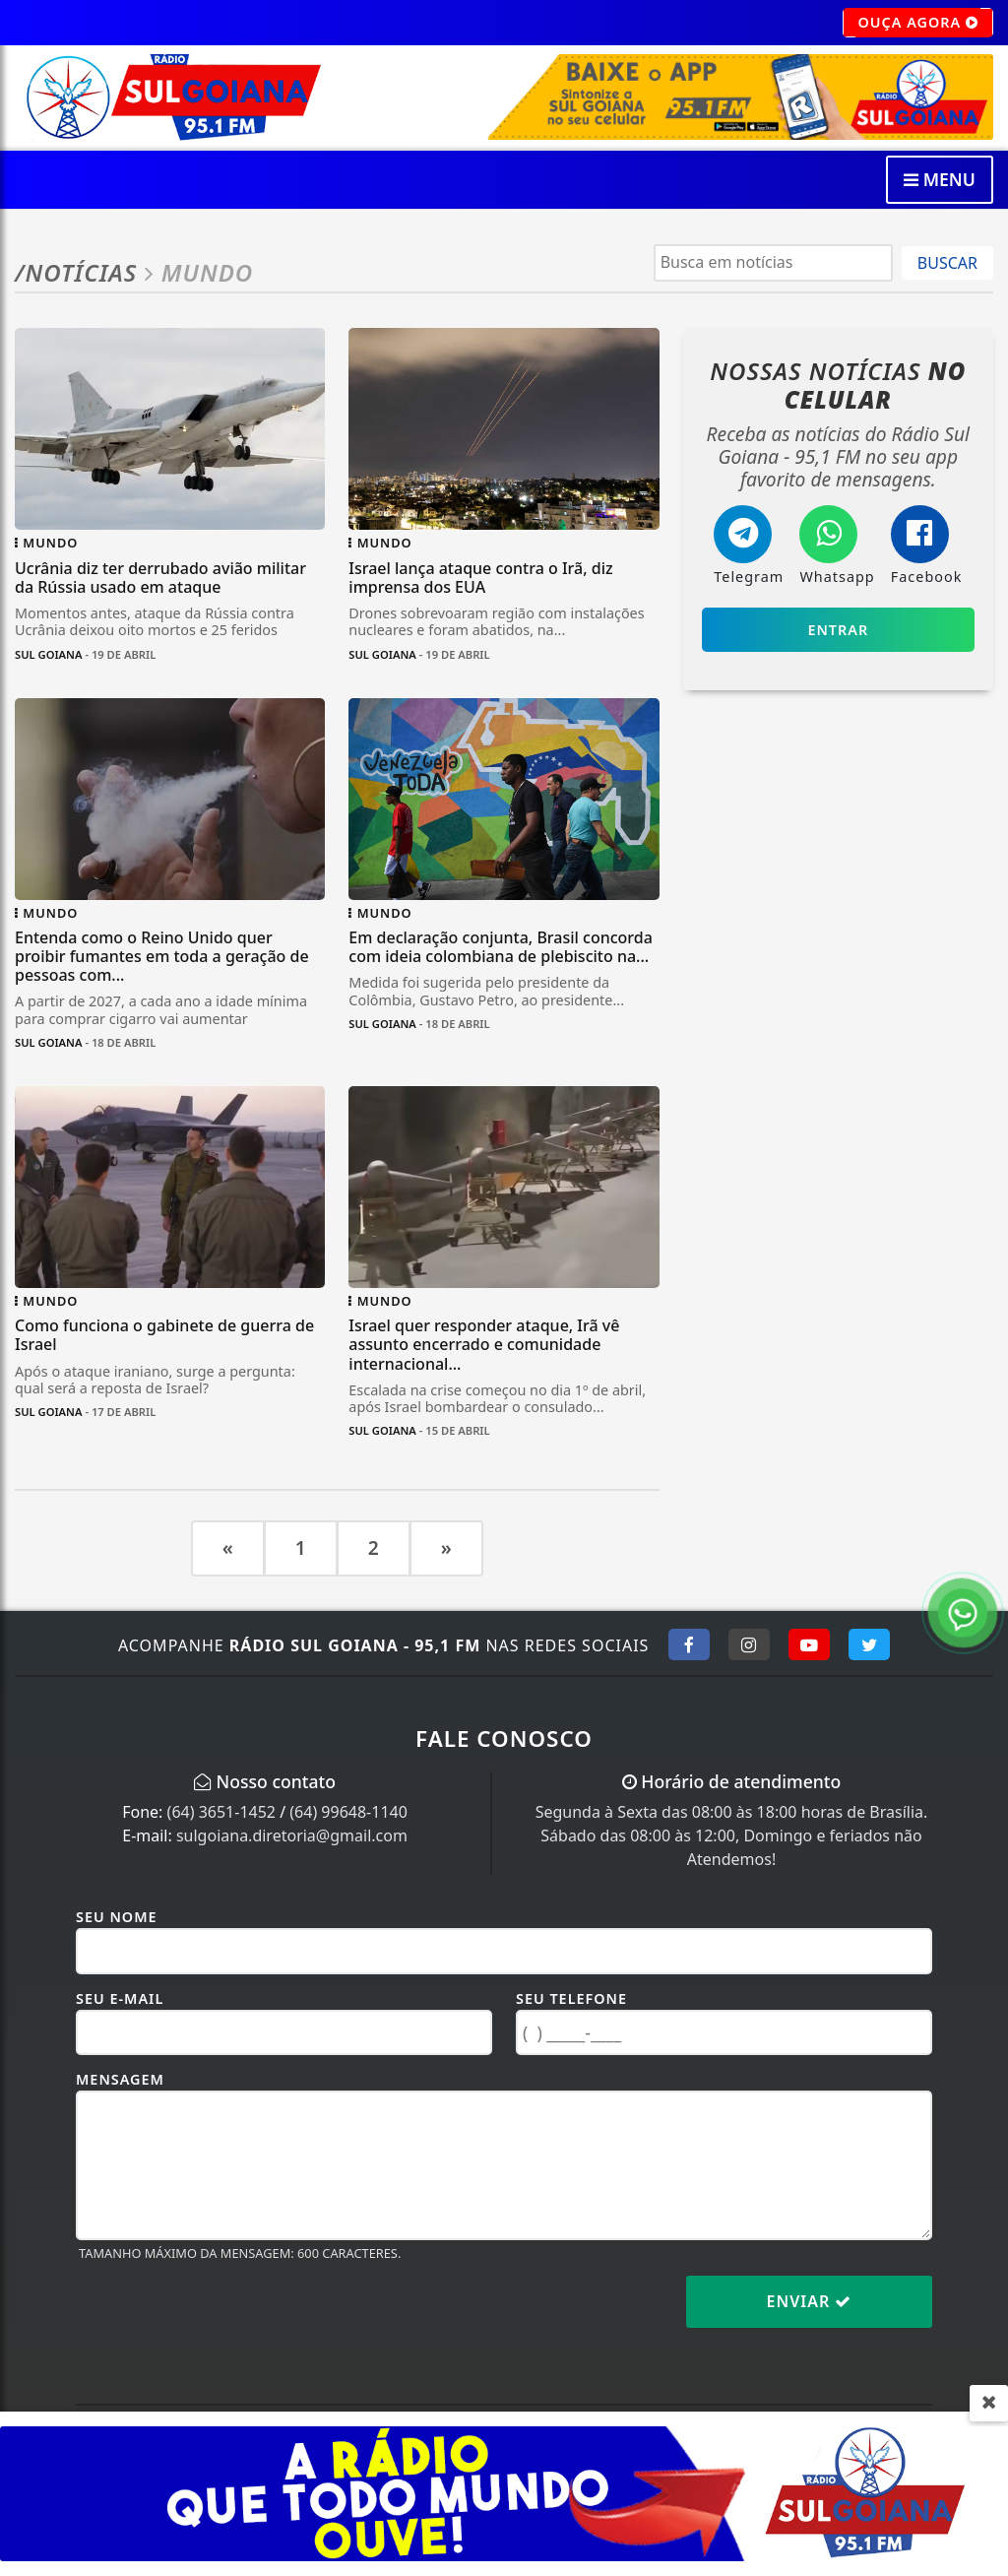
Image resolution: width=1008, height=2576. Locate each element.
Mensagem (120, 2079)
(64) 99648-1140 (348, 1812)
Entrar (837, 629)
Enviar (809, 2301)
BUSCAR (947, 263)
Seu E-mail (119, 1998)
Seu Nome (117, 1916)
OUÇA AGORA (918, 22)
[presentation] (225, 2317)
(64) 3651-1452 (221, 1812)
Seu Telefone (571, 1998)
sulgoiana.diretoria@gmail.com (292, 1835)
